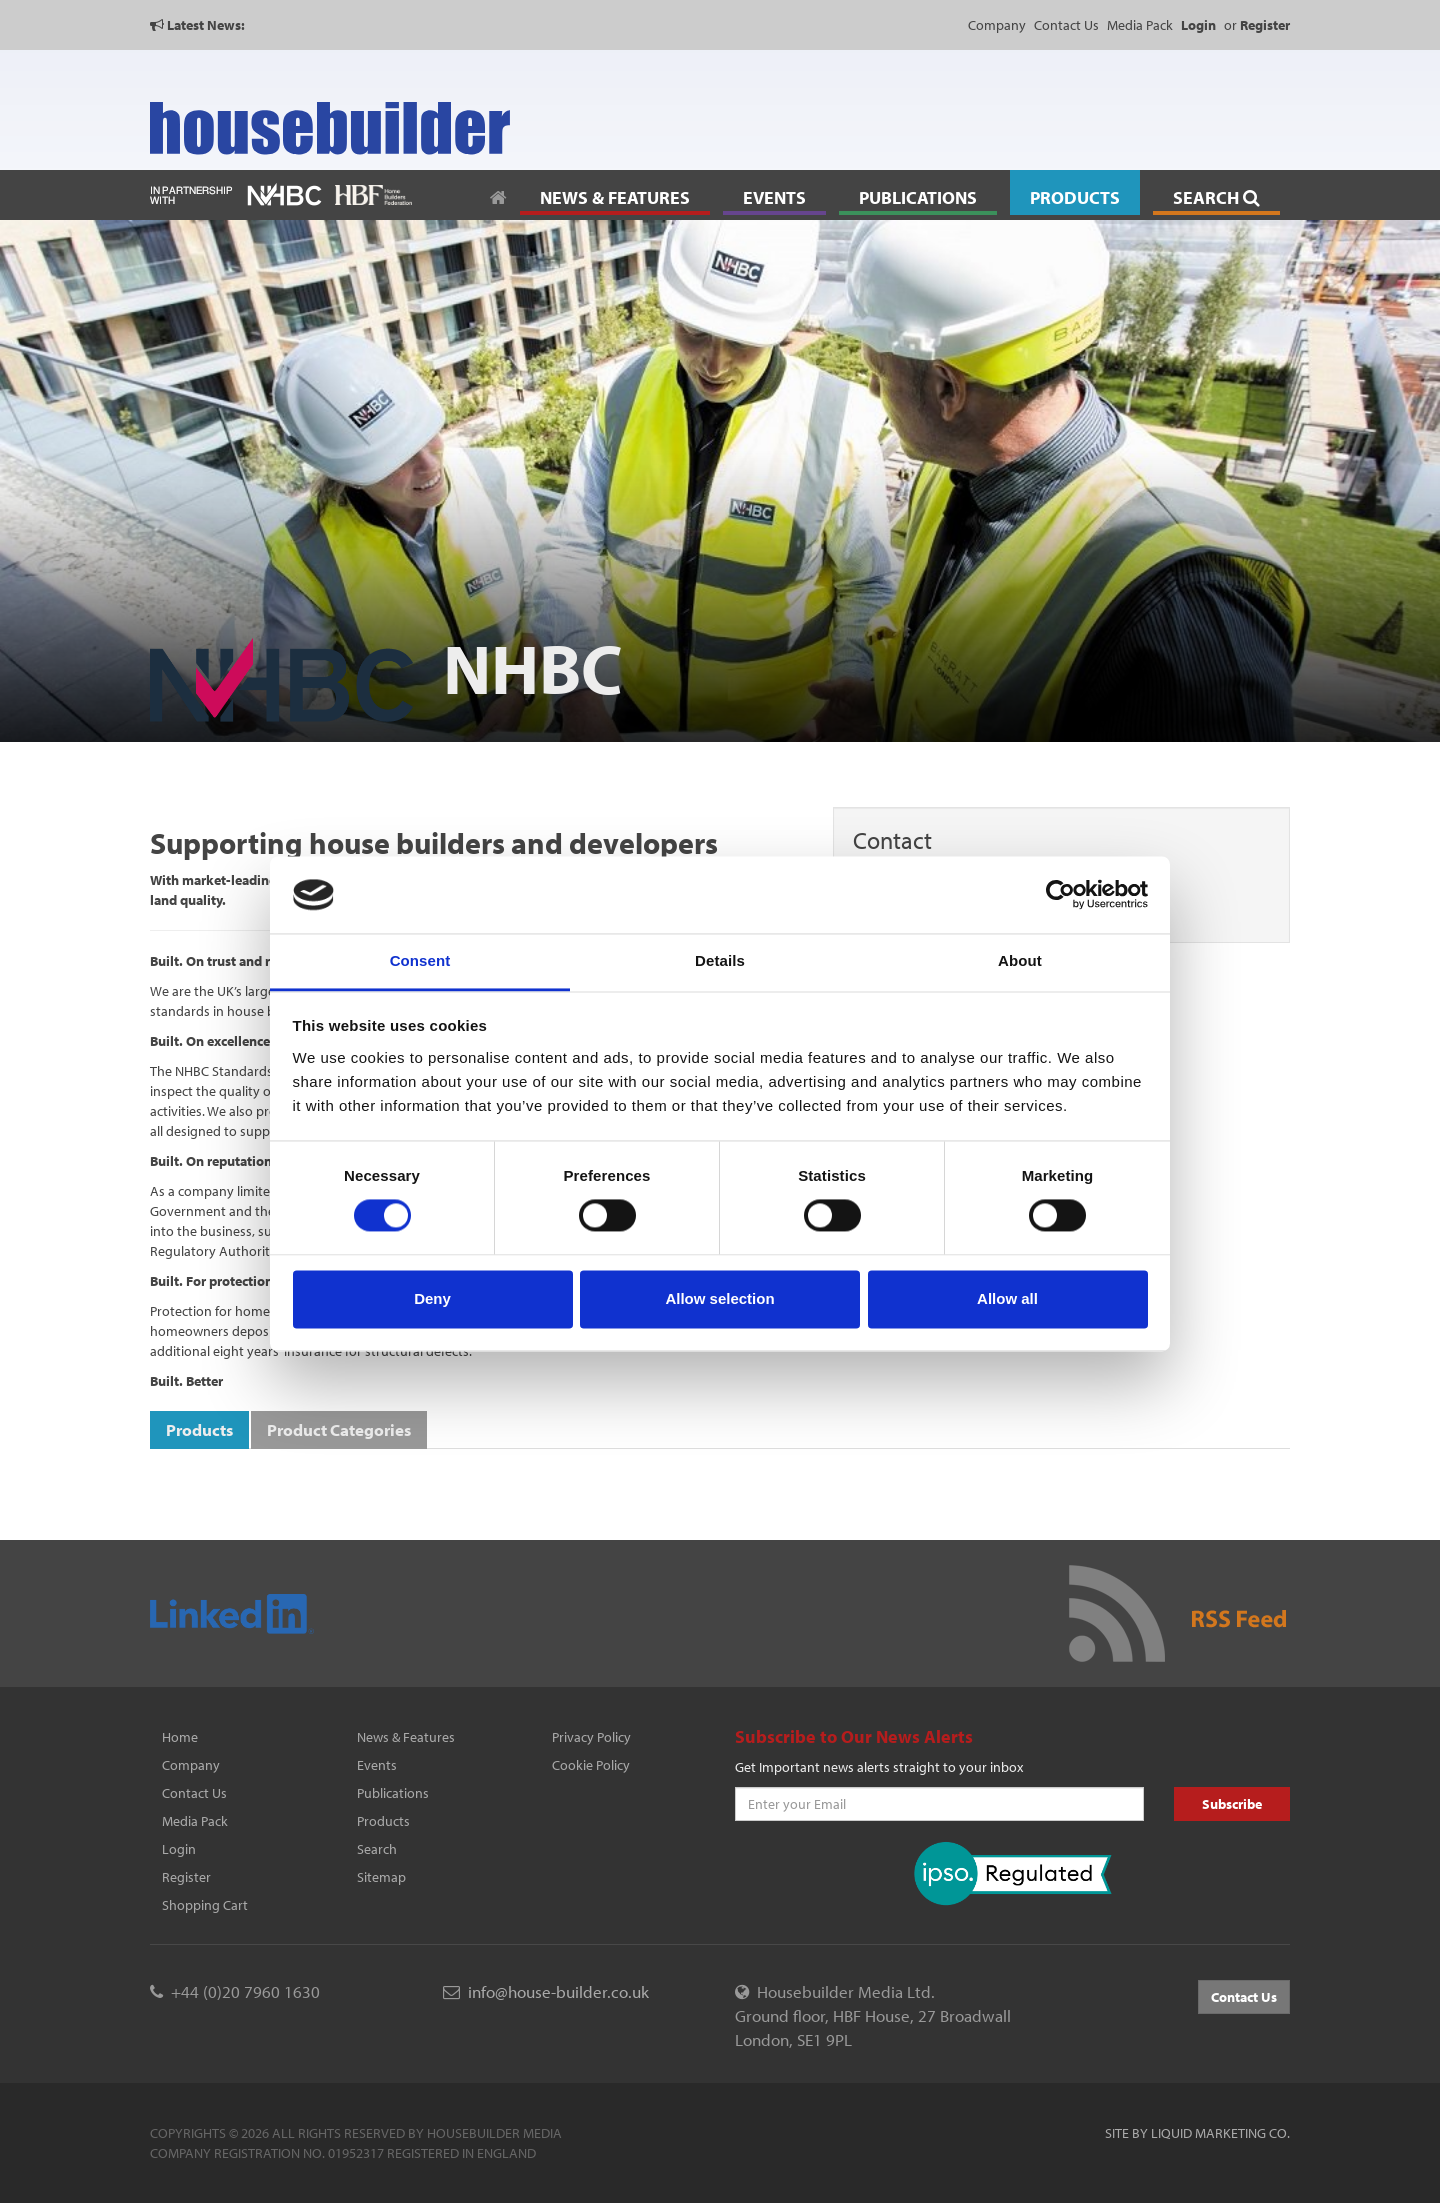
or (1257, 25)
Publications (393, 1793)
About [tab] (1020, 960)
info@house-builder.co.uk (558, 1991)
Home (180, 1737)
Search (377, 1849)
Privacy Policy (591, 1737)
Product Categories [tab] (339, 1429)
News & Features (406, 1737)
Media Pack (1140, 25)
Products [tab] (199, 1429)
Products (383, 1821)
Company (997, 25)
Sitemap (381, 1877)
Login (179, 1849)
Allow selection (719, 1298)
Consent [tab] (420, 960)
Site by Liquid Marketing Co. (1197, 2133)
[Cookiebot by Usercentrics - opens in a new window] (1060, 895)
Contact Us (1066, 25)
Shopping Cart (205, 1905)
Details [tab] (720, 960)
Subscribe (1232, 1804)
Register (186, 1877)
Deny (432, 1298)
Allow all (1007, 1298)
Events (377, 1765)
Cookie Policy (591, 1765)
